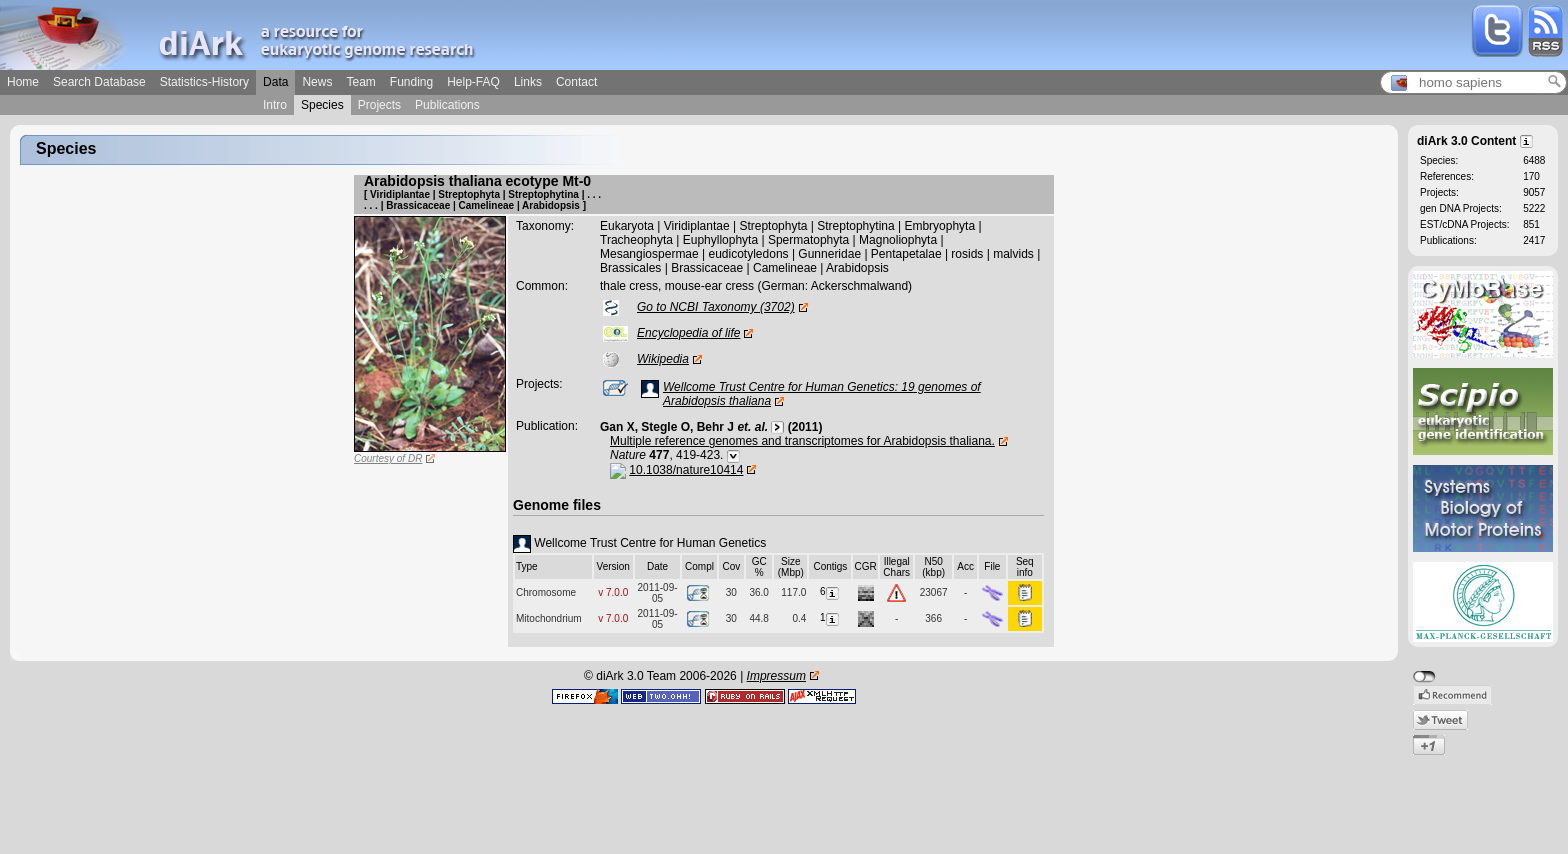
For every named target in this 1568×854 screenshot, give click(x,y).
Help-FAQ (473, 82)
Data (275, 82)
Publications (447, 105)
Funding (411, 82)
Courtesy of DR (388, 458)
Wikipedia (663, 359)
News (317, 82)
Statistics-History (204, 82)
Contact (576, 82)
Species (322, 105)
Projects (379, 105)
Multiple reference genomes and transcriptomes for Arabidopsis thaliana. (802, 441)
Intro (275, 105)
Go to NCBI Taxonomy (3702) (716, 307)
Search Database (99, 82)
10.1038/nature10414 (686, 470)
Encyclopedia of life (688, 333)
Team (360, 82)
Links (528, 82)
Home (23, 82)
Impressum (776, 676)
